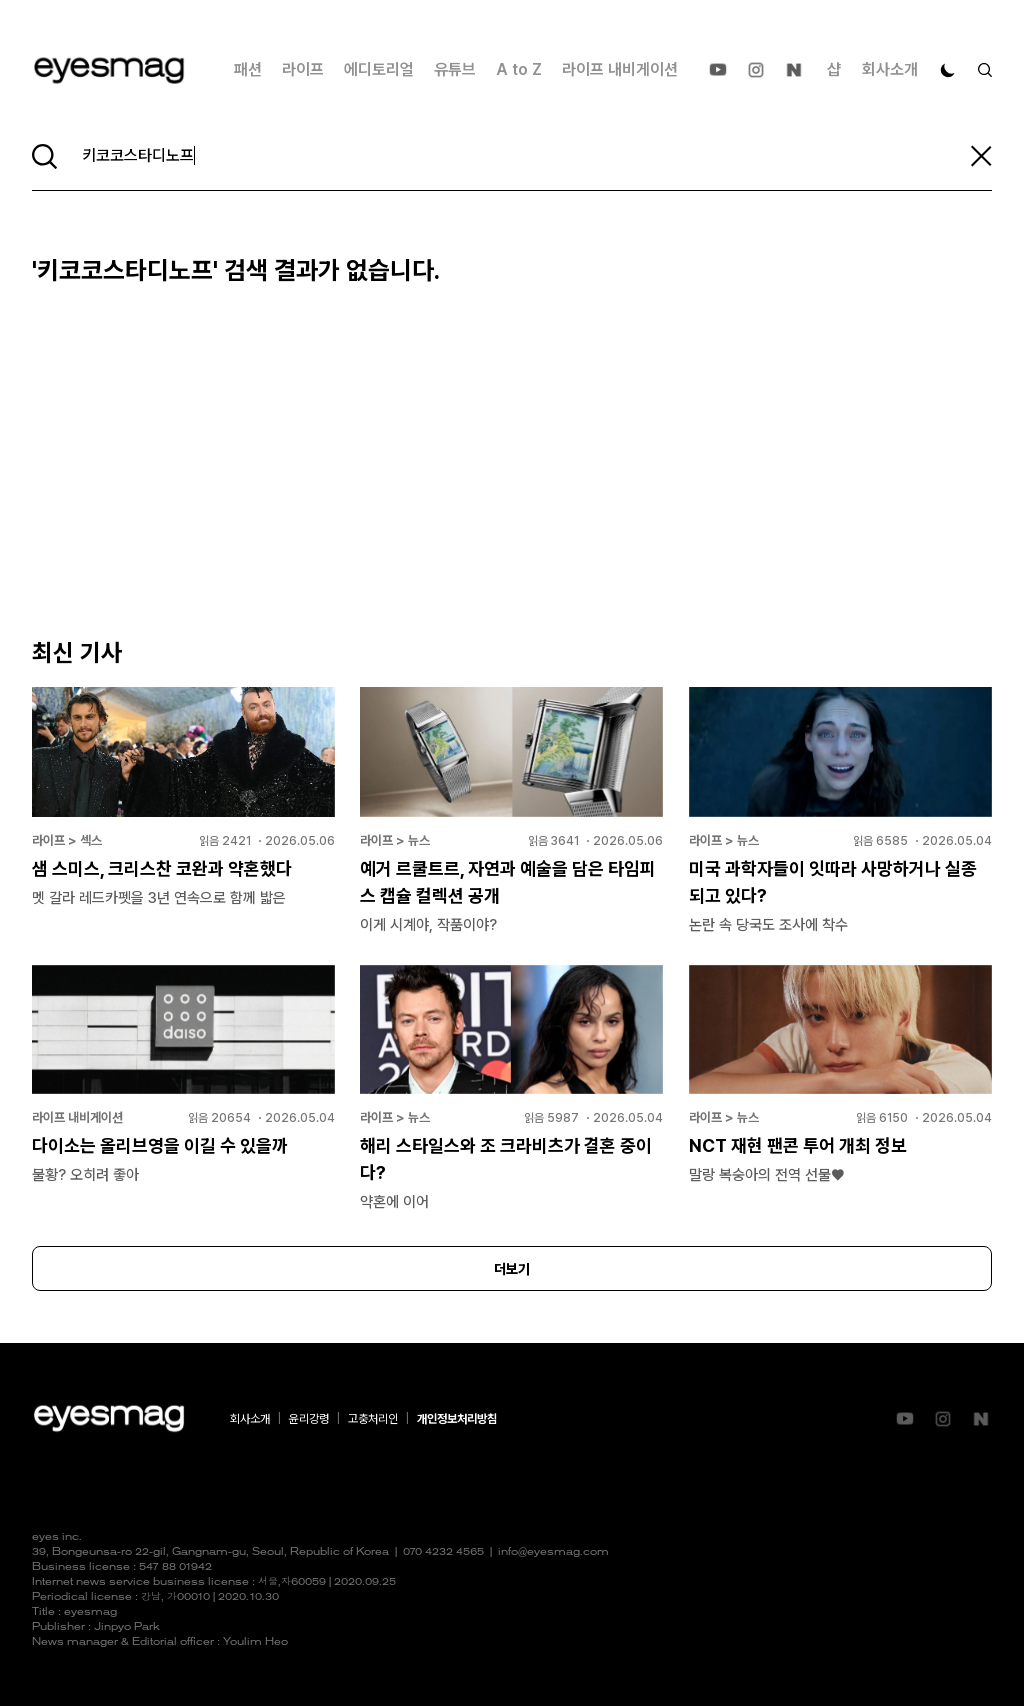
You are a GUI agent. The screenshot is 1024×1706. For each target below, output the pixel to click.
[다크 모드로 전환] (948, 70)
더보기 (512, 1269)
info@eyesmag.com (553, 1552)
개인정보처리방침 (457, 1419)
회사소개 (890, 69)
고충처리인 (373, 1419)
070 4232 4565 (443, 1552)
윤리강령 (309, 1419)
